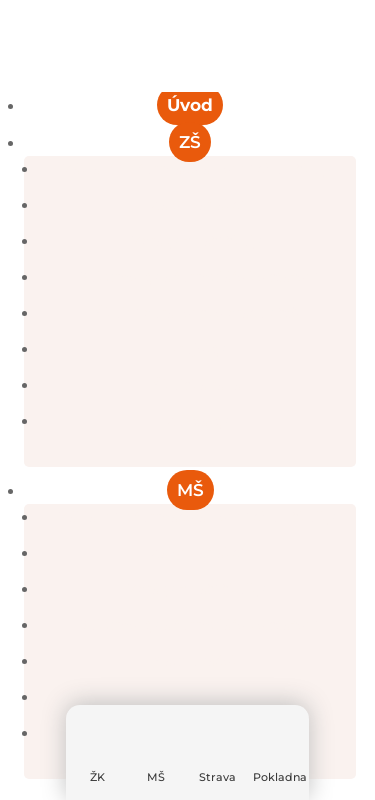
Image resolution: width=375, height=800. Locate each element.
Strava (217, 777)
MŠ (156, 777)
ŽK (97, 777)
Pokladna (280, 777)
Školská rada (197, 385)
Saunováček (197, 661)
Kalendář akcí (197, 553)
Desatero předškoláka (197, 697)
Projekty (197, 349)
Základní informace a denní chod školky (197, 517)
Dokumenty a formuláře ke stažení (197, 277)
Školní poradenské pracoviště (197, 313)
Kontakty (197, 421)
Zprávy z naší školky (197, 589)
